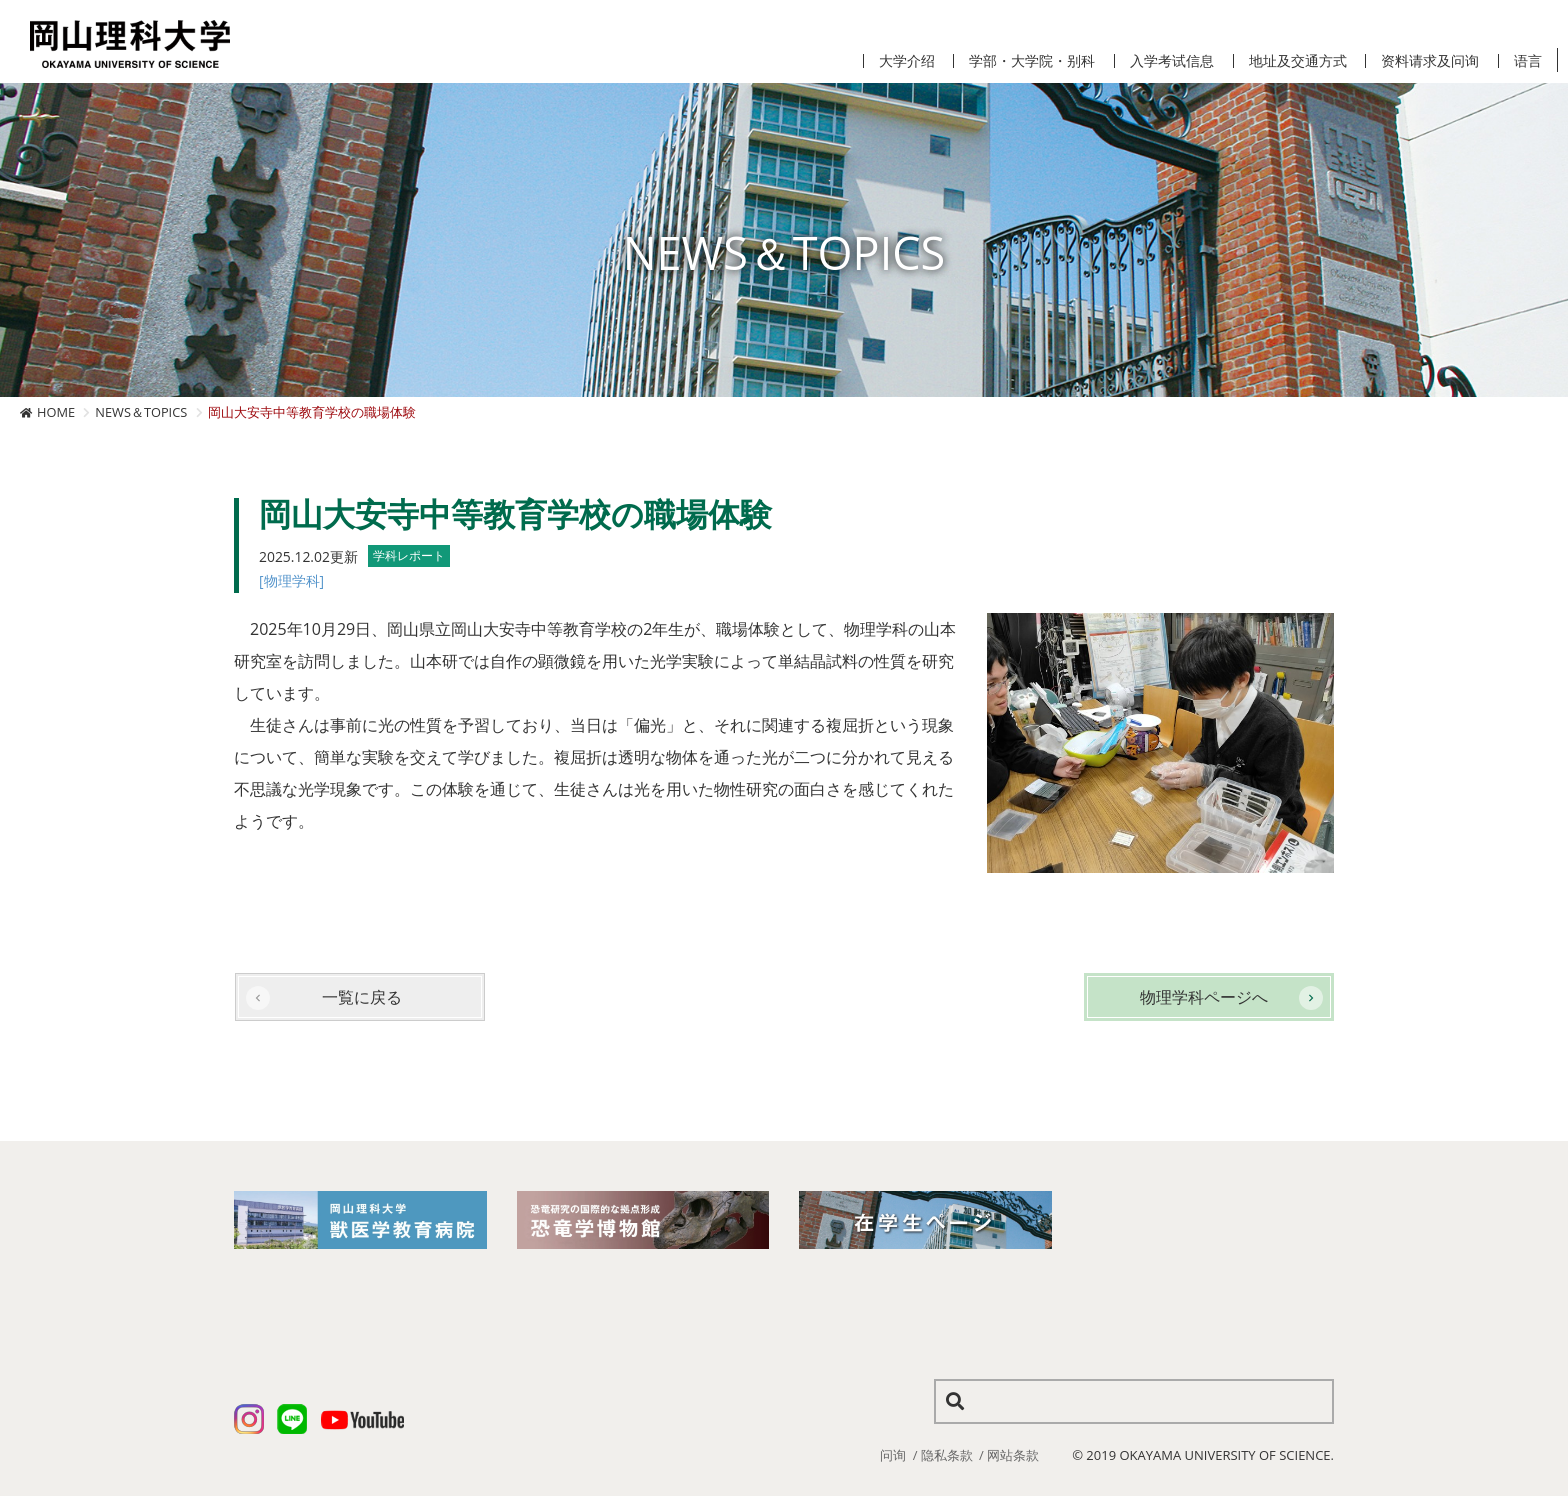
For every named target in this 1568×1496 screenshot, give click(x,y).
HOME (56, 412)
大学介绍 (907, 61)
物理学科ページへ (1204, 997)
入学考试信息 (1172, 61)
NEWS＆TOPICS (141, 412)
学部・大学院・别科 (1032, 61)
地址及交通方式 (1298, 61)
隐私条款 (947, 1455)
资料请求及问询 (1430, 61)
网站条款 (1013, 1455)
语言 (1528, 61)
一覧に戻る (362, 997)
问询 (893, 1455)
